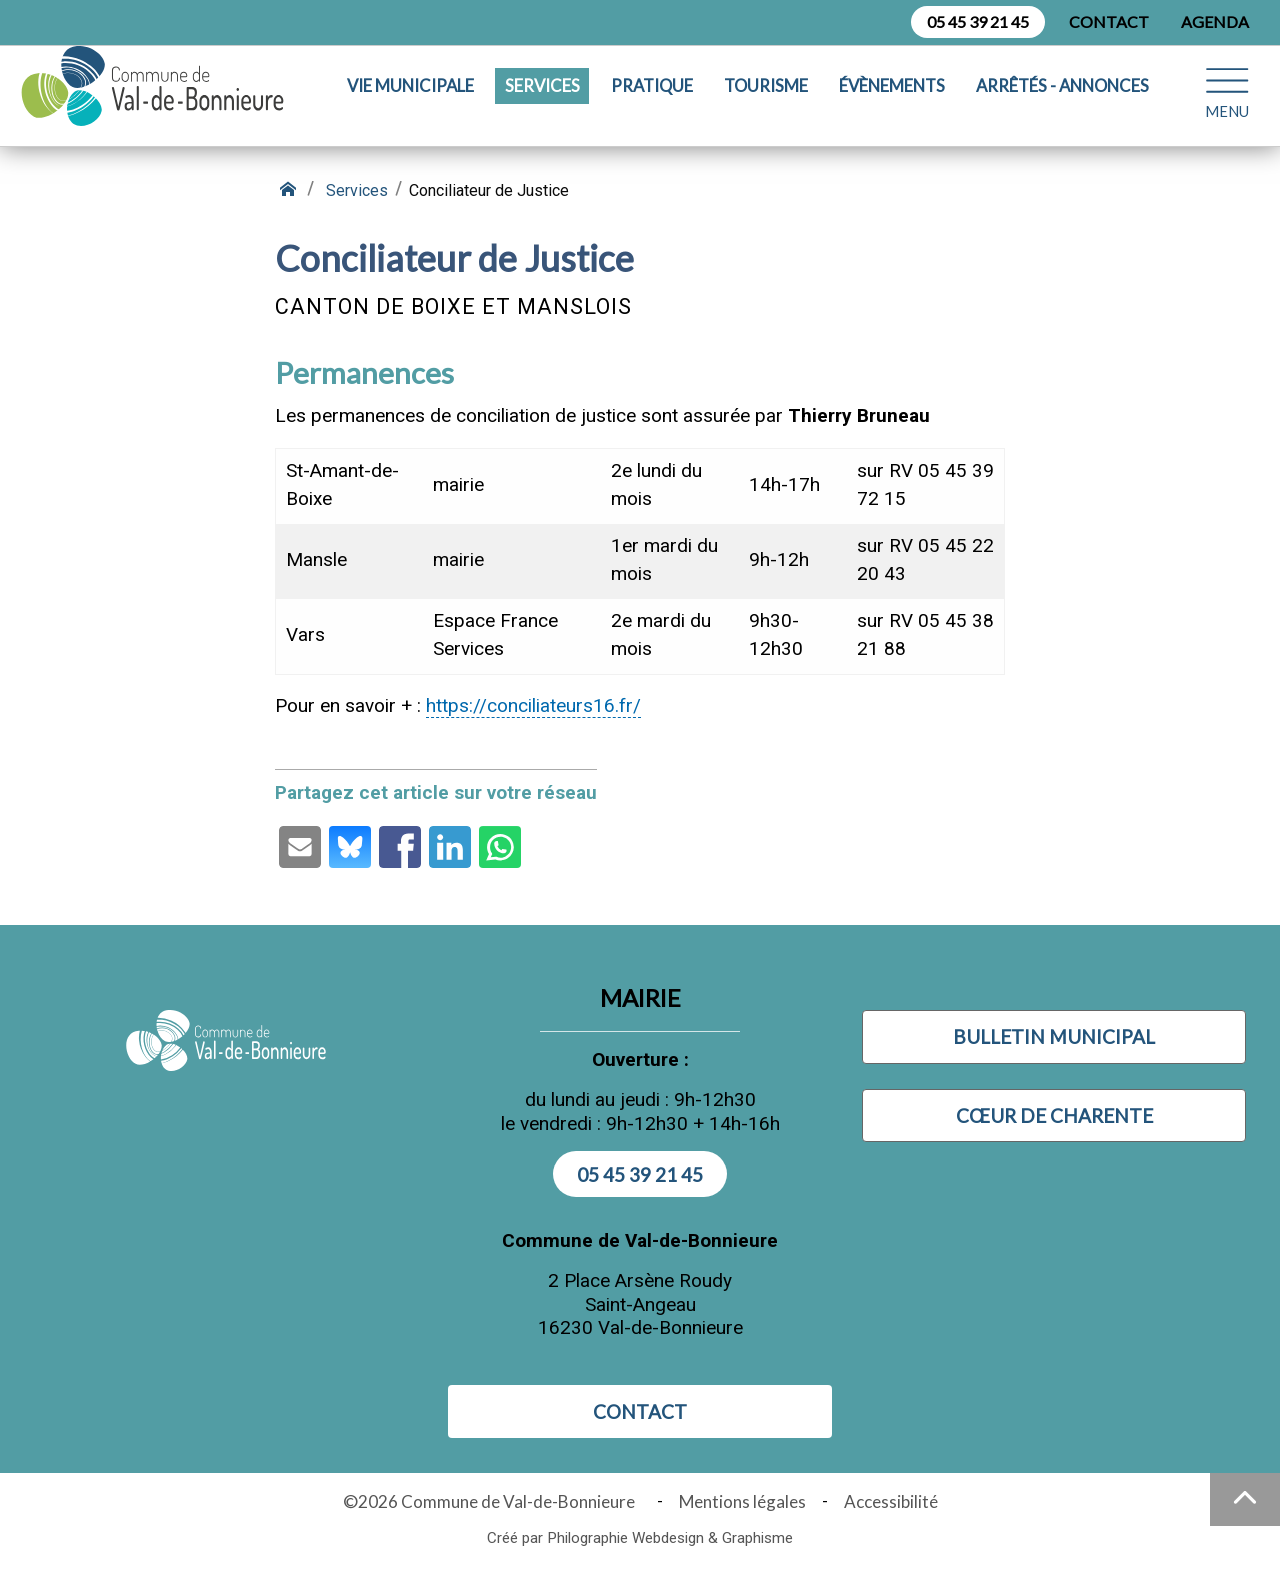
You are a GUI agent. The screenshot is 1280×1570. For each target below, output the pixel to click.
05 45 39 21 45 (978, 21)
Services (542, 100)
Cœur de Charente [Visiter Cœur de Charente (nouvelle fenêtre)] (1054, 1115)
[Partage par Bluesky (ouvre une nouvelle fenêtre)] (350, 847)
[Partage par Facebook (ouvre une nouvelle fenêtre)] (400, 847)
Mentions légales (742, 1501)
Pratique (652, 100)
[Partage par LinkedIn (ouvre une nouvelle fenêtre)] (450, 847)
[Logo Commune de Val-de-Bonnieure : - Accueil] (167, 100)
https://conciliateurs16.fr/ (533, 705)
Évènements (892, 100)
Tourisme (766, 100)
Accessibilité (891, 1501)
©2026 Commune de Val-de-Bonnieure (492, 1501)
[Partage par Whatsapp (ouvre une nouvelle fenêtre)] (500, 847)
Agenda (1215, 21)
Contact (1109, 21)
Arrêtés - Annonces (1062, 100)
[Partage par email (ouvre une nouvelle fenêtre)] (300, 847)
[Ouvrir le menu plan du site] (1227, 99)
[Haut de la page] (1245, 1499)
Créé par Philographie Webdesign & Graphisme (640, 1538)
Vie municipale (410, 100)
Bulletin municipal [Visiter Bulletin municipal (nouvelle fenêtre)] (1054, 1036)
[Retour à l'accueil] (290, 190)
